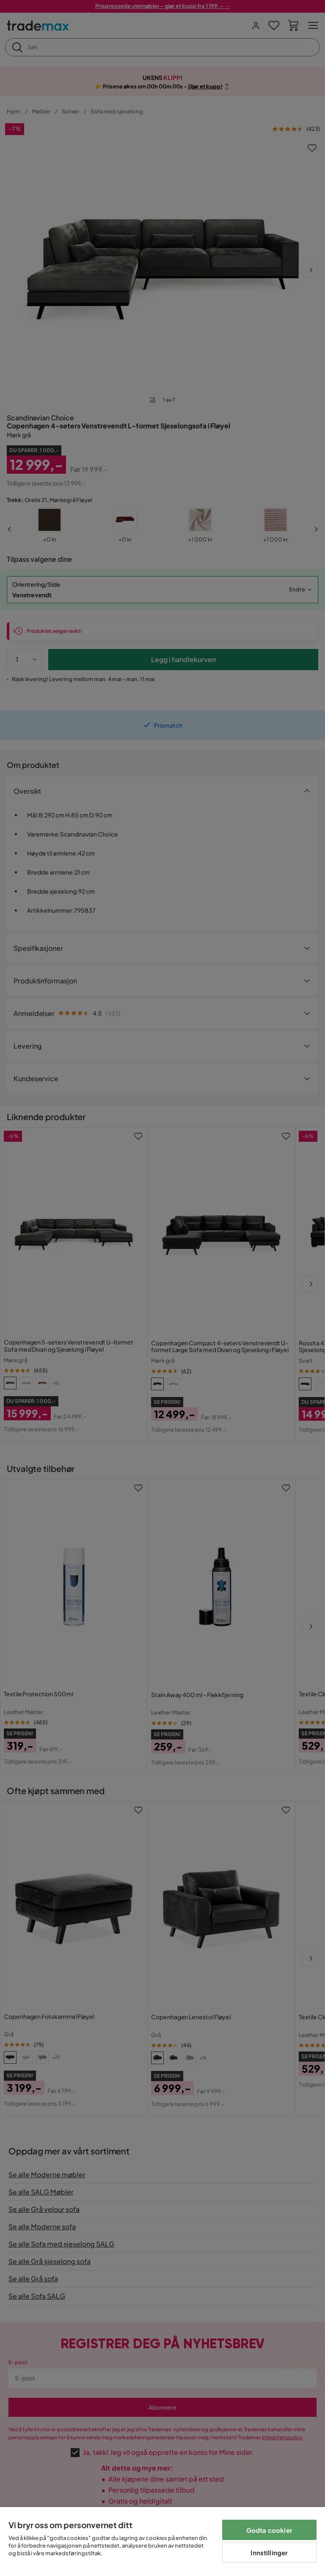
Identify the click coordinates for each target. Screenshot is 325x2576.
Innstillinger (269, 2552)
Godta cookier (269, 2530)
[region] (162, 2541)
